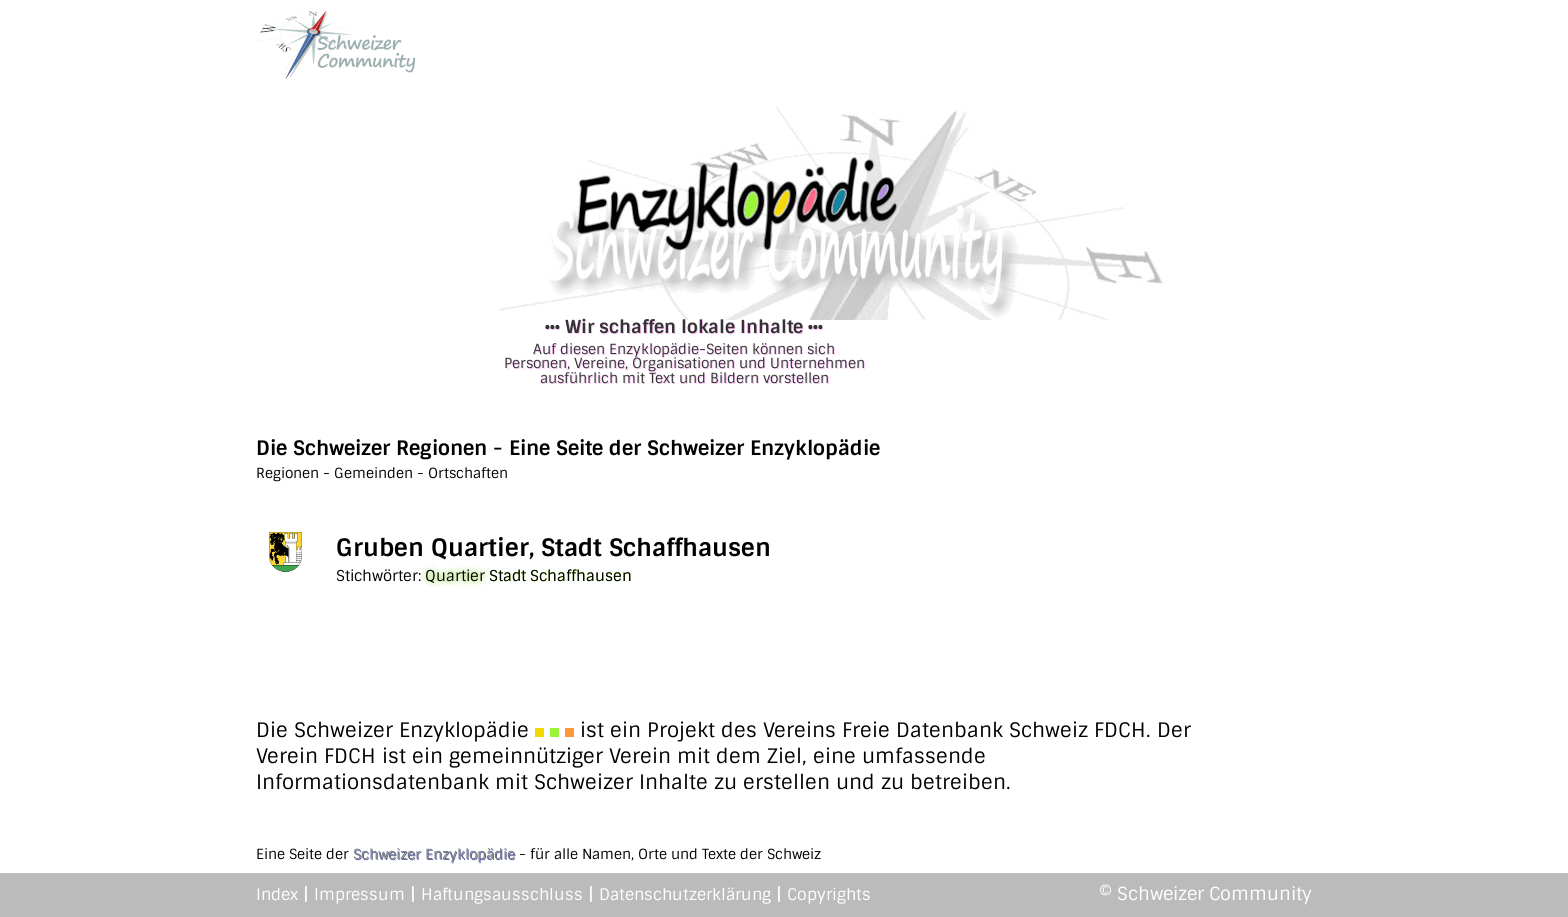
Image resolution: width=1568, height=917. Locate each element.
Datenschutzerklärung (685, 894)
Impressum (359, 894)
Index (277, 894)
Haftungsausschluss (502, 894)
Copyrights (829, 894)
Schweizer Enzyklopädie (434, 854)
